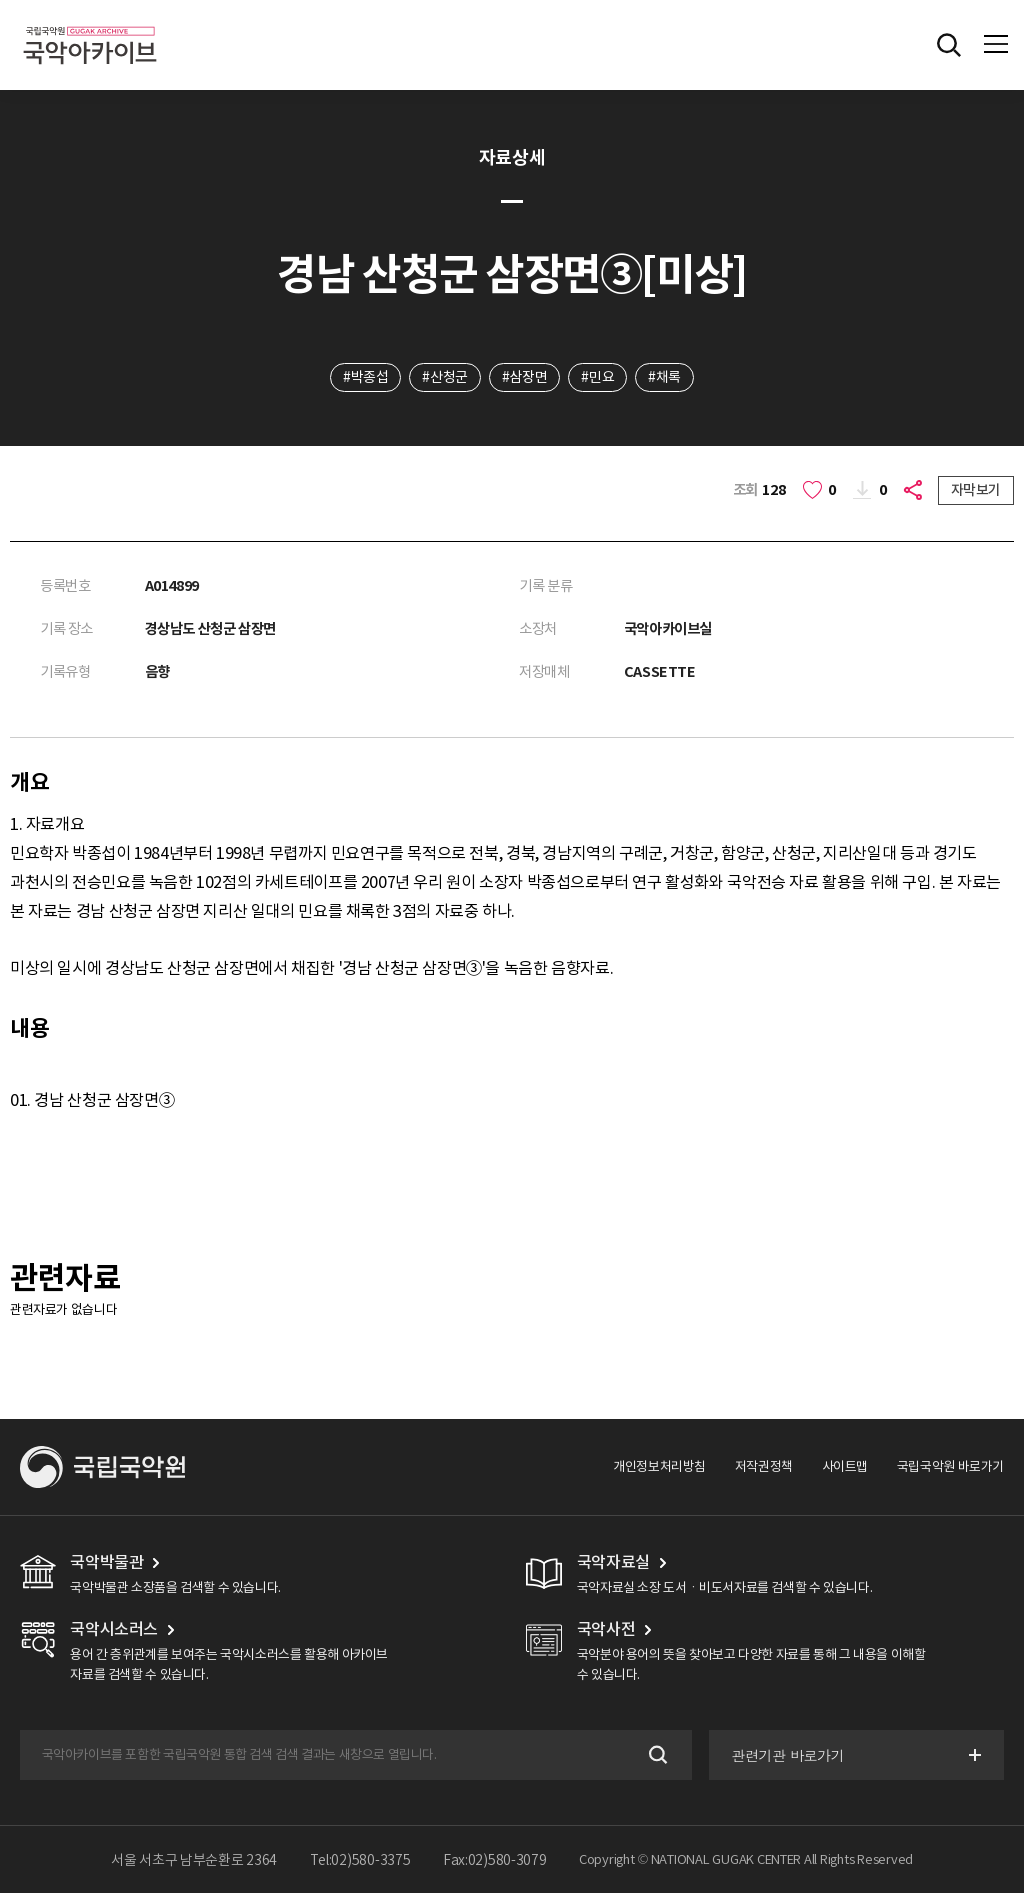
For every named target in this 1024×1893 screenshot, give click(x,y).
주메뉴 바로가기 (0, 0)
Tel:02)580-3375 (360, 1860)
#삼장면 (524, 377)
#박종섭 (365, 377)
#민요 (597, 377)
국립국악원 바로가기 (950, 1466)
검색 (656, 1755)
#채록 (664, 377)
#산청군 (444, 377)
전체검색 (949, 45)
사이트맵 (845, 1466)
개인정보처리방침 (659, 1466)
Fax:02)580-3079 (495, 1860)
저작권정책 (764, 1466)
